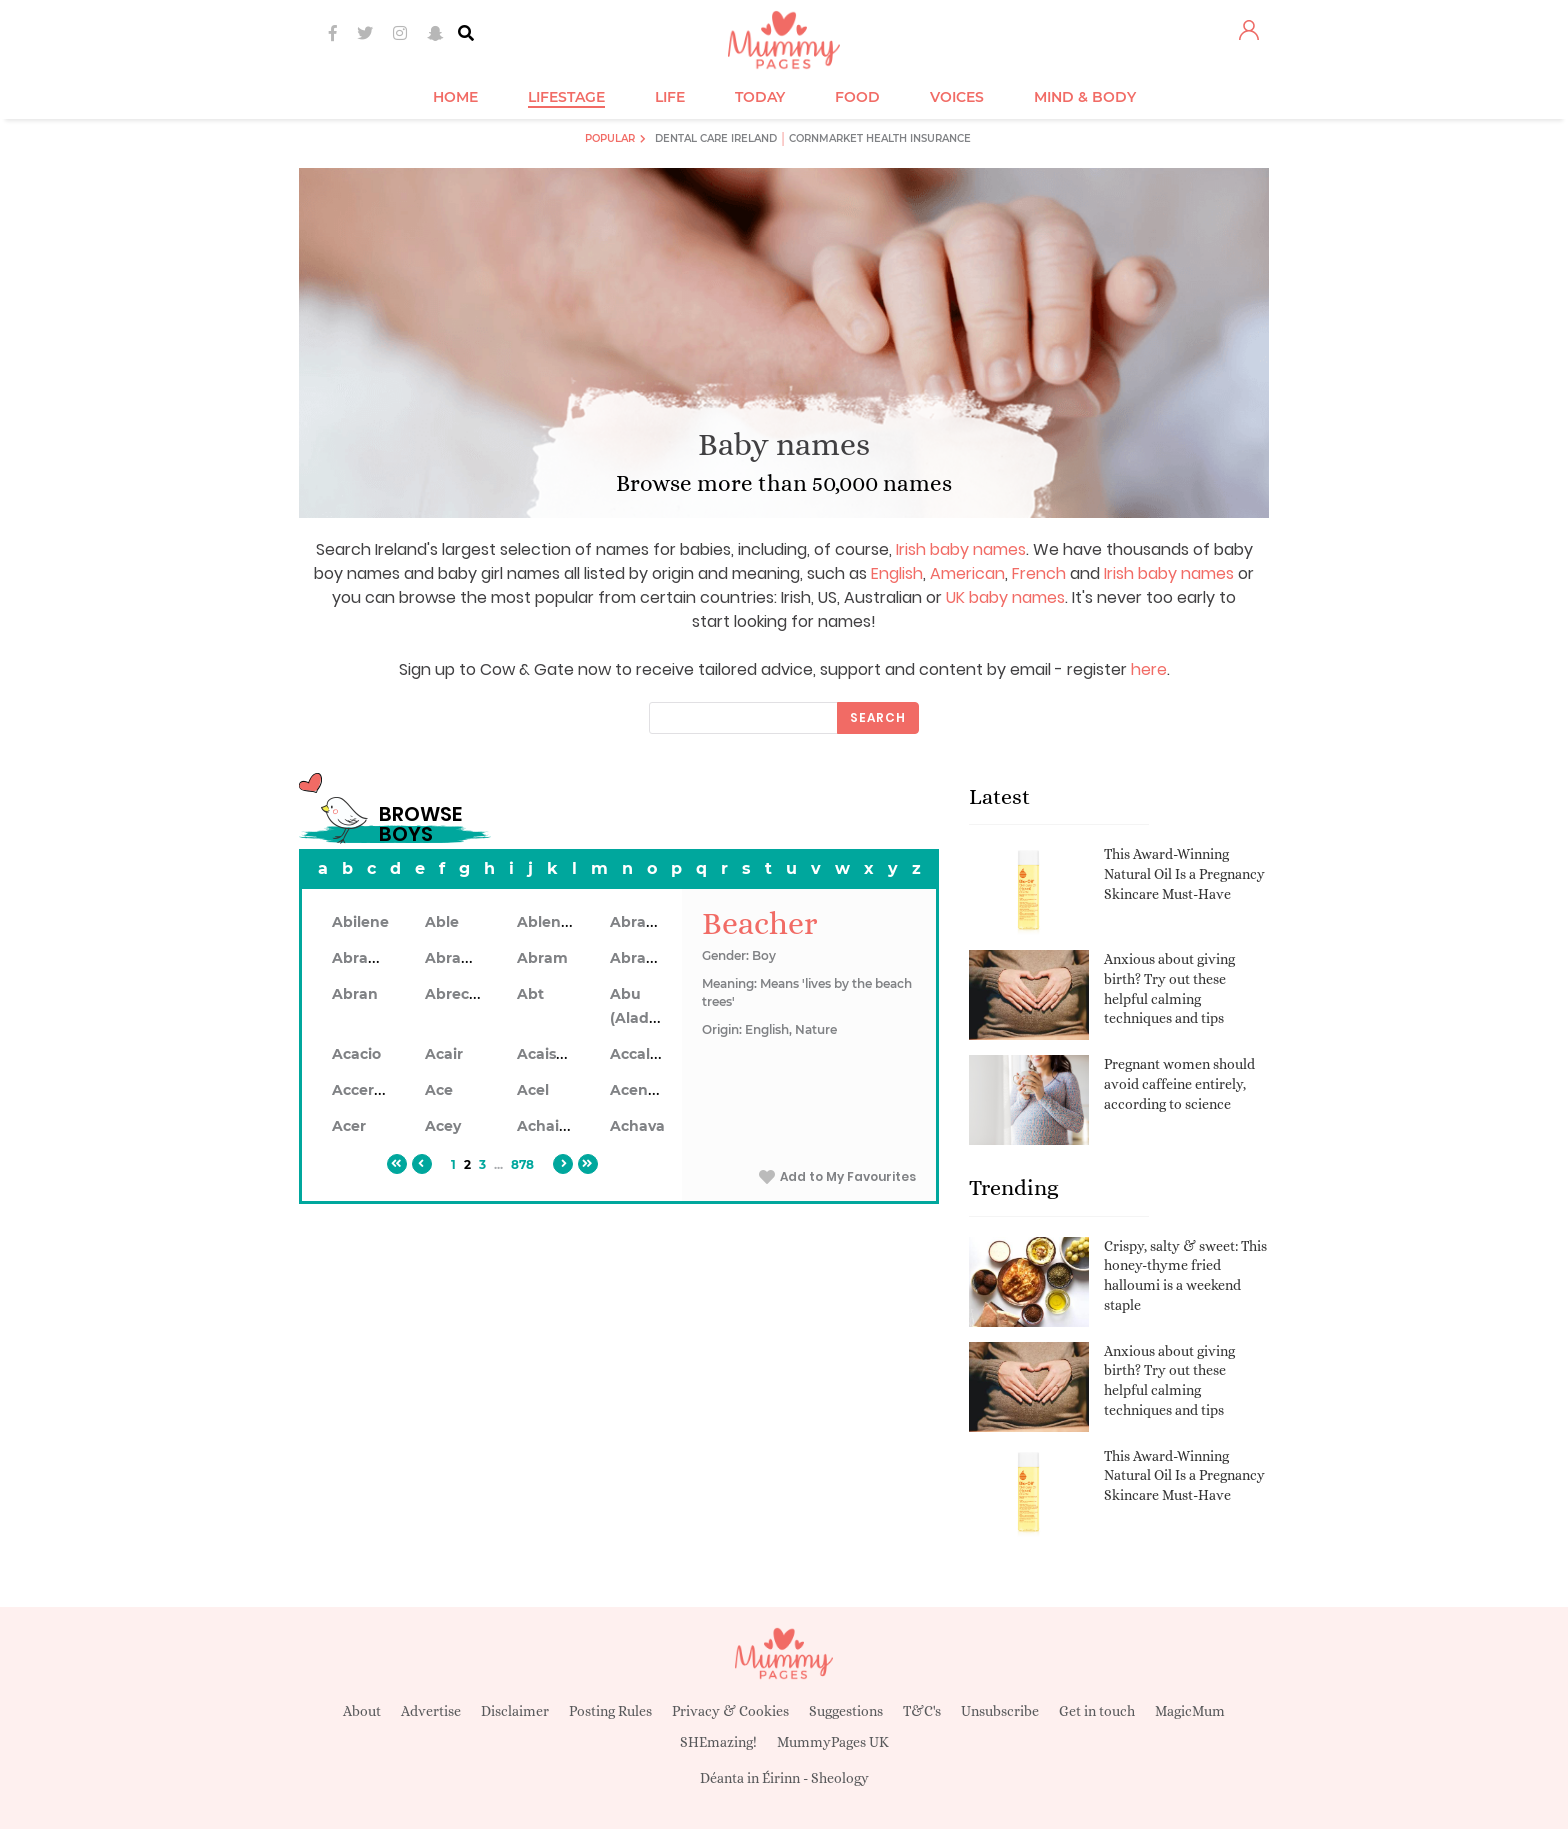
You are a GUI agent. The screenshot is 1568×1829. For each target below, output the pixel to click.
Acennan (643, 1090)
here (1149, 669)
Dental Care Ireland (716, 138)
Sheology (840, 1778)
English (897, 573)
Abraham (645, 922)
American (967, 573)
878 (522, 1164)
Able (442, 922)
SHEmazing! (718, 1742)
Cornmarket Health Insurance (880, 138)
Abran (355, 994)
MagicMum (1190, 1711)
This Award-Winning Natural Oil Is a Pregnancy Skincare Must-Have (1184, 873)
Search (878, 717)
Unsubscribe (1000, 1711)
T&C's (922, 1711)
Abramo (640, 958)
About (362, 1711)
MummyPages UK (833, 1742)
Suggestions (846, 1711)
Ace (439, 1090)
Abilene (360, 922)
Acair (444, 1054)
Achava (637, 1126)
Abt (530, 994)
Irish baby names (961, 549)
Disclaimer (515, 1711)
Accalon (639, 1054)
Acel (533, 1090)
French (1039, 573)
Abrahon (457, 958)
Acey (443, 1126)
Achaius (546, 1126)
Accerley (363, 1090)
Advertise (431, 1711)
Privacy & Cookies (730, 1711)
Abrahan (364, 958)
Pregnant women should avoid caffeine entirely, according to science (1179, 1083)
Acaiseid (548, 1054)
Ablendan (553, 922)
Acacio (356, 1054)
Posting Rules (610, 1711)
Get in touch (1097, 1711)
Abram (542, 958)
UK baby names (1005, 597)
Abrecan (456, 994)
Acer (349, 1126)
